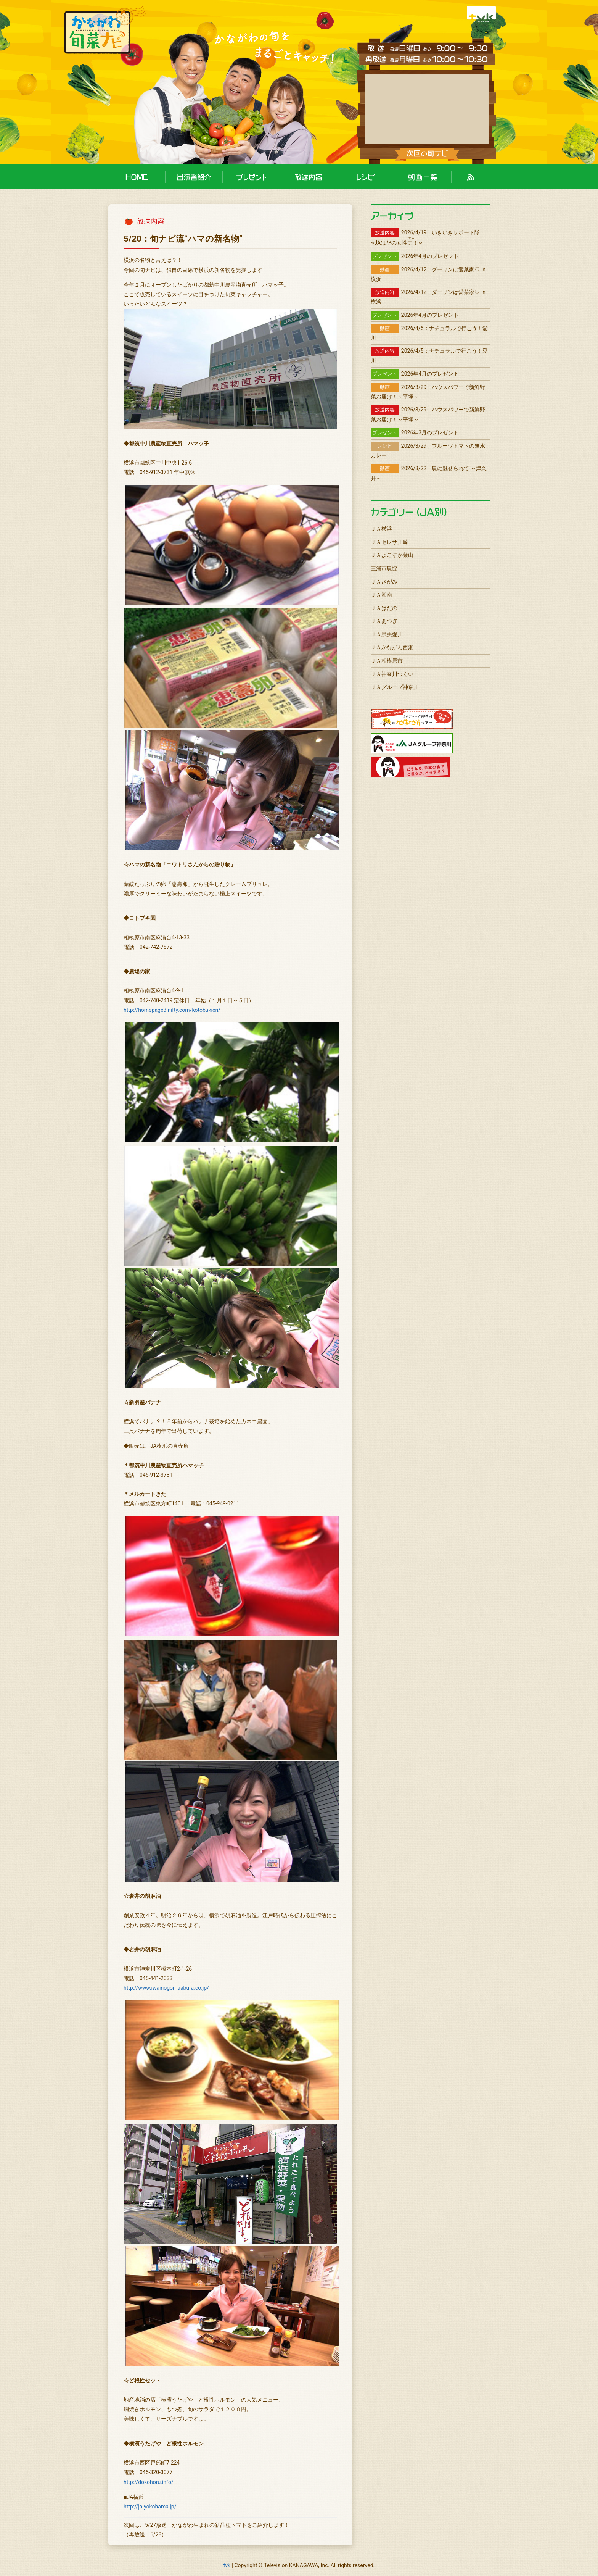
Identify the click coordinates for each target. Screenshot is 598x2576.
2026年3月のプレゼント (415, 432)
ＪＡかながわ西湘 (392, 647)
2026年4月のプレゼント (415, 256)
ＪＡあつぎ (384, 621)
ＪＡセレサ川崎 (389, 542)
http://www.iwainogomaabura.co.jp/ (166, 1988)
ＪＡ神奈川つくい (392, 674)
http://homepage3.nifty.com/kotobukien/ (172, 1010)
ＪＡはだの (384, 608)
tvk (226, 2565)
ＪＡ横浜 (381, 529)
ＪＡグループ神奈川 (395, 687)
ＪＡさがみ (384, 582)
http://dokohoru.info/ (149, 2482)
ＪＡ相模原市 (387, 661)
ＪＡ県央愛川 (387, 634)
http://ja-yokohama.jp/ (150, 2506)
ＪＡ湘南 (381, 595)
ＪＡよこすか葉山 (392, 555)
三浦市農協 (384, 568)
